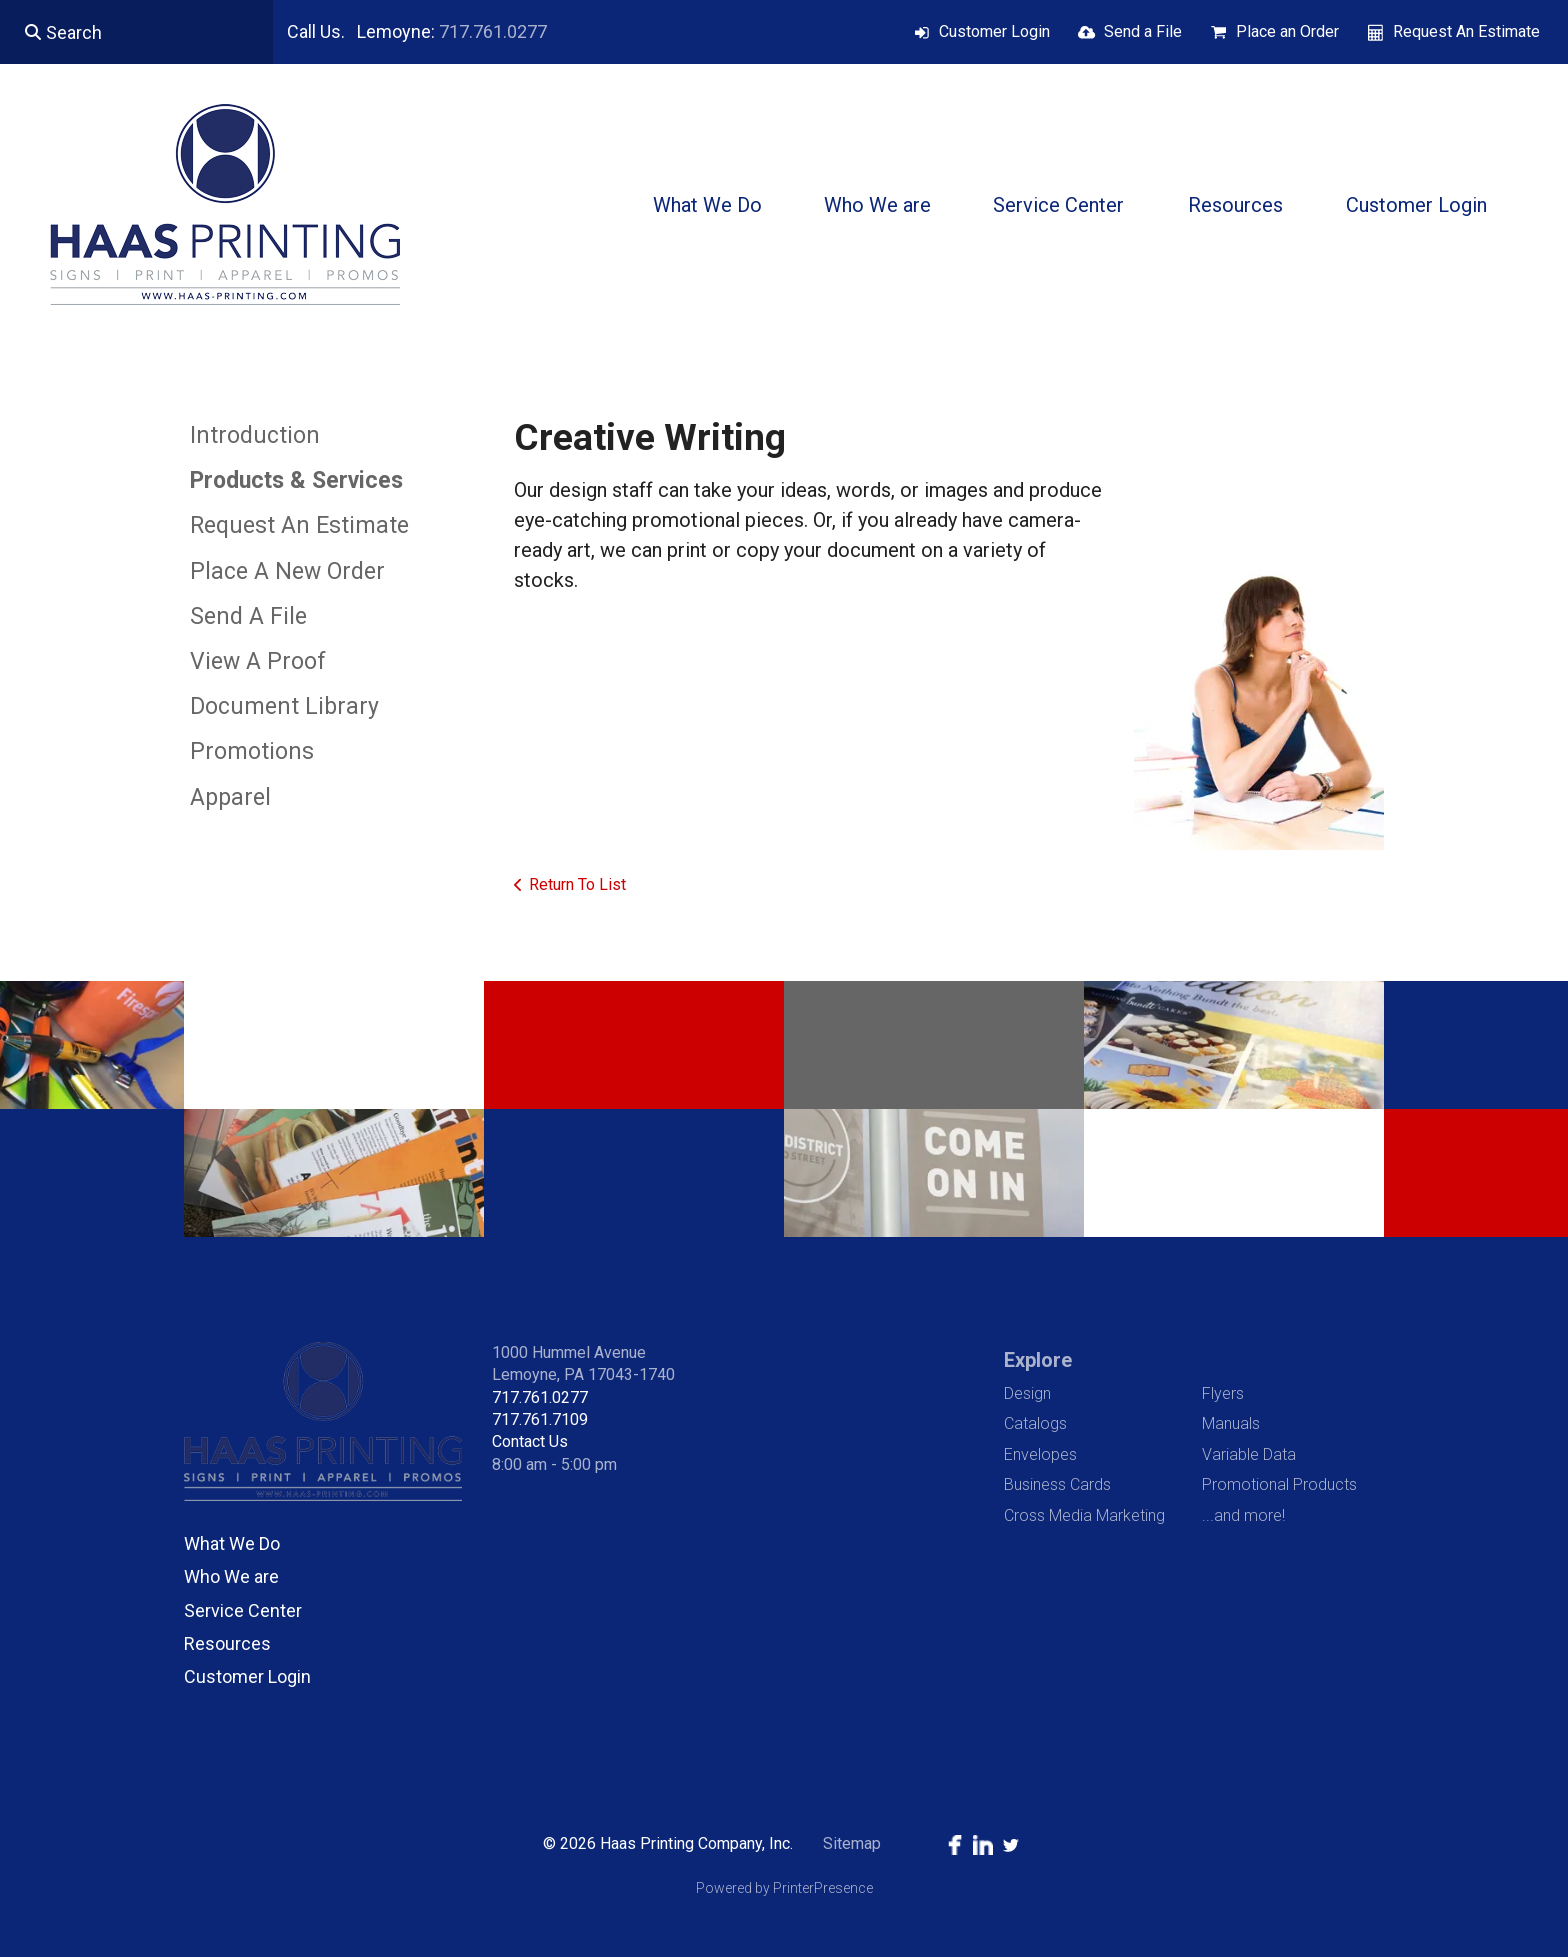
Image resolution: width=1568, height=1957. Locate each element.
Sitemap (852, 1843)
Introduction (255, 435)
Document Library (284, 706)
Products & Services (296, 480)
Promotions (252, 751)
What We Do (707, 205)
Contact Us (530, 1441)
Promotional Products (1279, 1484)
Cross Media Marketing (1084, 1515)
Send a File (1143, 31)
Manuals (1231, 1423)
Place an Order (1287, 31)
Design (1027, 1393)
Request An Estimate (1466, 31)
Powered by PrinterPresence (784, 1888)
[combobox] (136, 32)
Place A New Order (287, 571)
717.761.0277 (493, 31)
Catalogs (1035, 1423)
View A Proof (258, 661)
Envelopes (1040, 1454)
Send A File (248, 616)
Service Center (1058, 205)
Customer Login (994, 31)
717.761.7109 (540, 1419)
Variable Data (1249, 1454)
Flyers (1223, 1393)
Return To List (577, 884)
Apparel (230, 797)
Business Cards (1057, 1484)
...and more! (1243, 1515)
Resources (1235, 205)
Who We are (877, 205)
